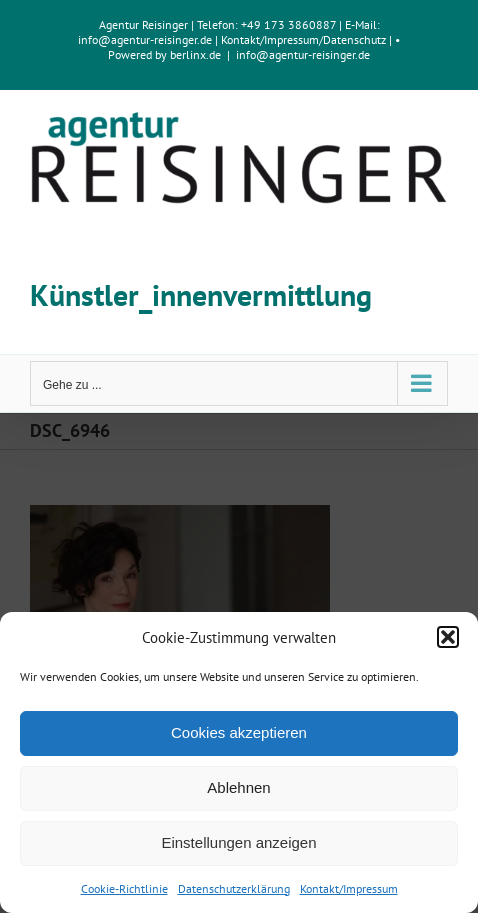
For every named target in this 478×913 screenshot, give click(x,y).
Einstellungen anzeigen (238, 842)
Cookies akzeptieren (239, 732)
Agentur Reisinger (143, 24)
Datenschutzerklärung (234, 888)
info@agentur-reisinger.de (146, 39)
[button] (448, 637)
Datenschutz (354, 39)
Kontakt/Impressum (349, 888)
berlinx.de (194, 54)
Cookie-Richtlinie (124, 888)
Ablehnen (238, 787)
